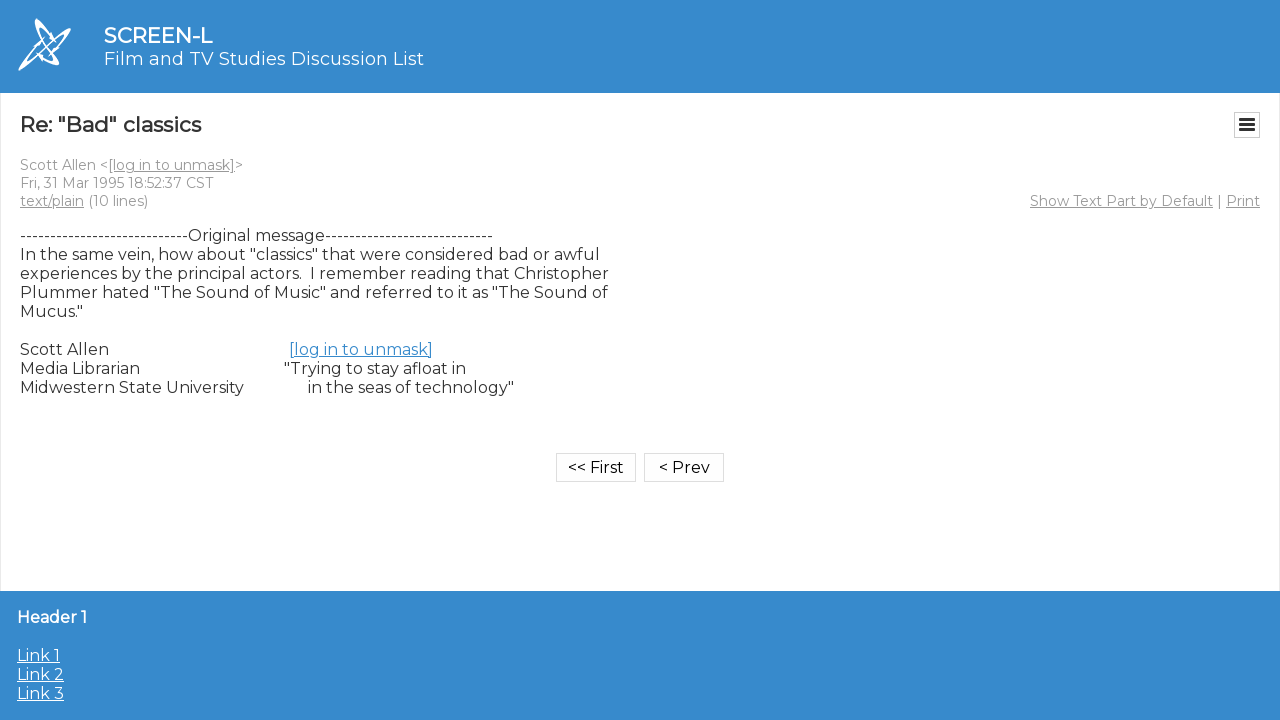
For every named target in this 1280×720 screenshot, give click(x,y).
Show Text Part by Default (1121, 201)
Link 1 (38, 655)
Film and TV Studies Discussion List (264, 59)
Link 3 (40, 693)
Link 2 (40, 674)
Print (1243, 201)
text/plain (52, 201)
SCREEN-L (158, 35)
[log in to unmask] (171, 165)
